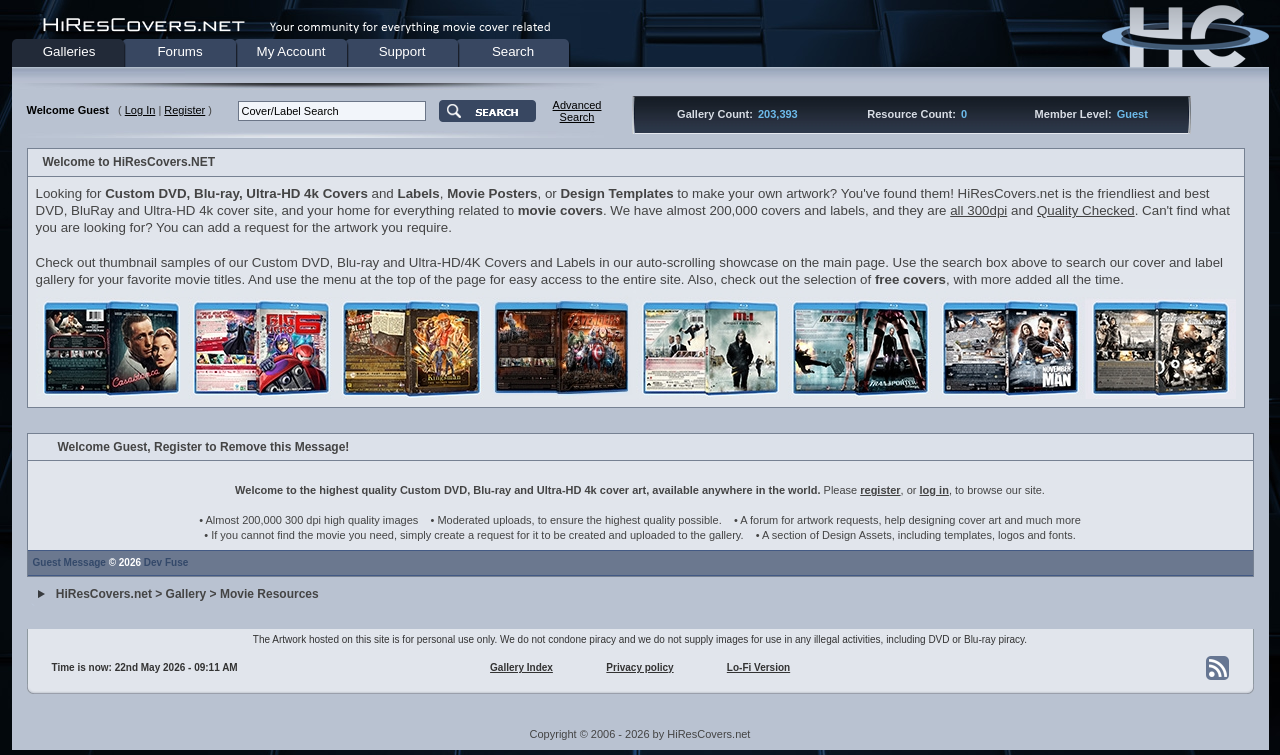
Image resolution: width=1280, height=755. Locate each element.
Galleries (69, 51)
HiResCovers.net (104, 595)
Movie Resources (269, 595)
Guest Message (69, 562)
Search (513, 51)
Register (184, 110)
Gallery (186, 595)
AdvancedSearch (577, 111)
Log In (140, 110)
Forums (179, 51)
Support (402, 51)
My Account (291, 51)
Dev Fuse (166, 562)
